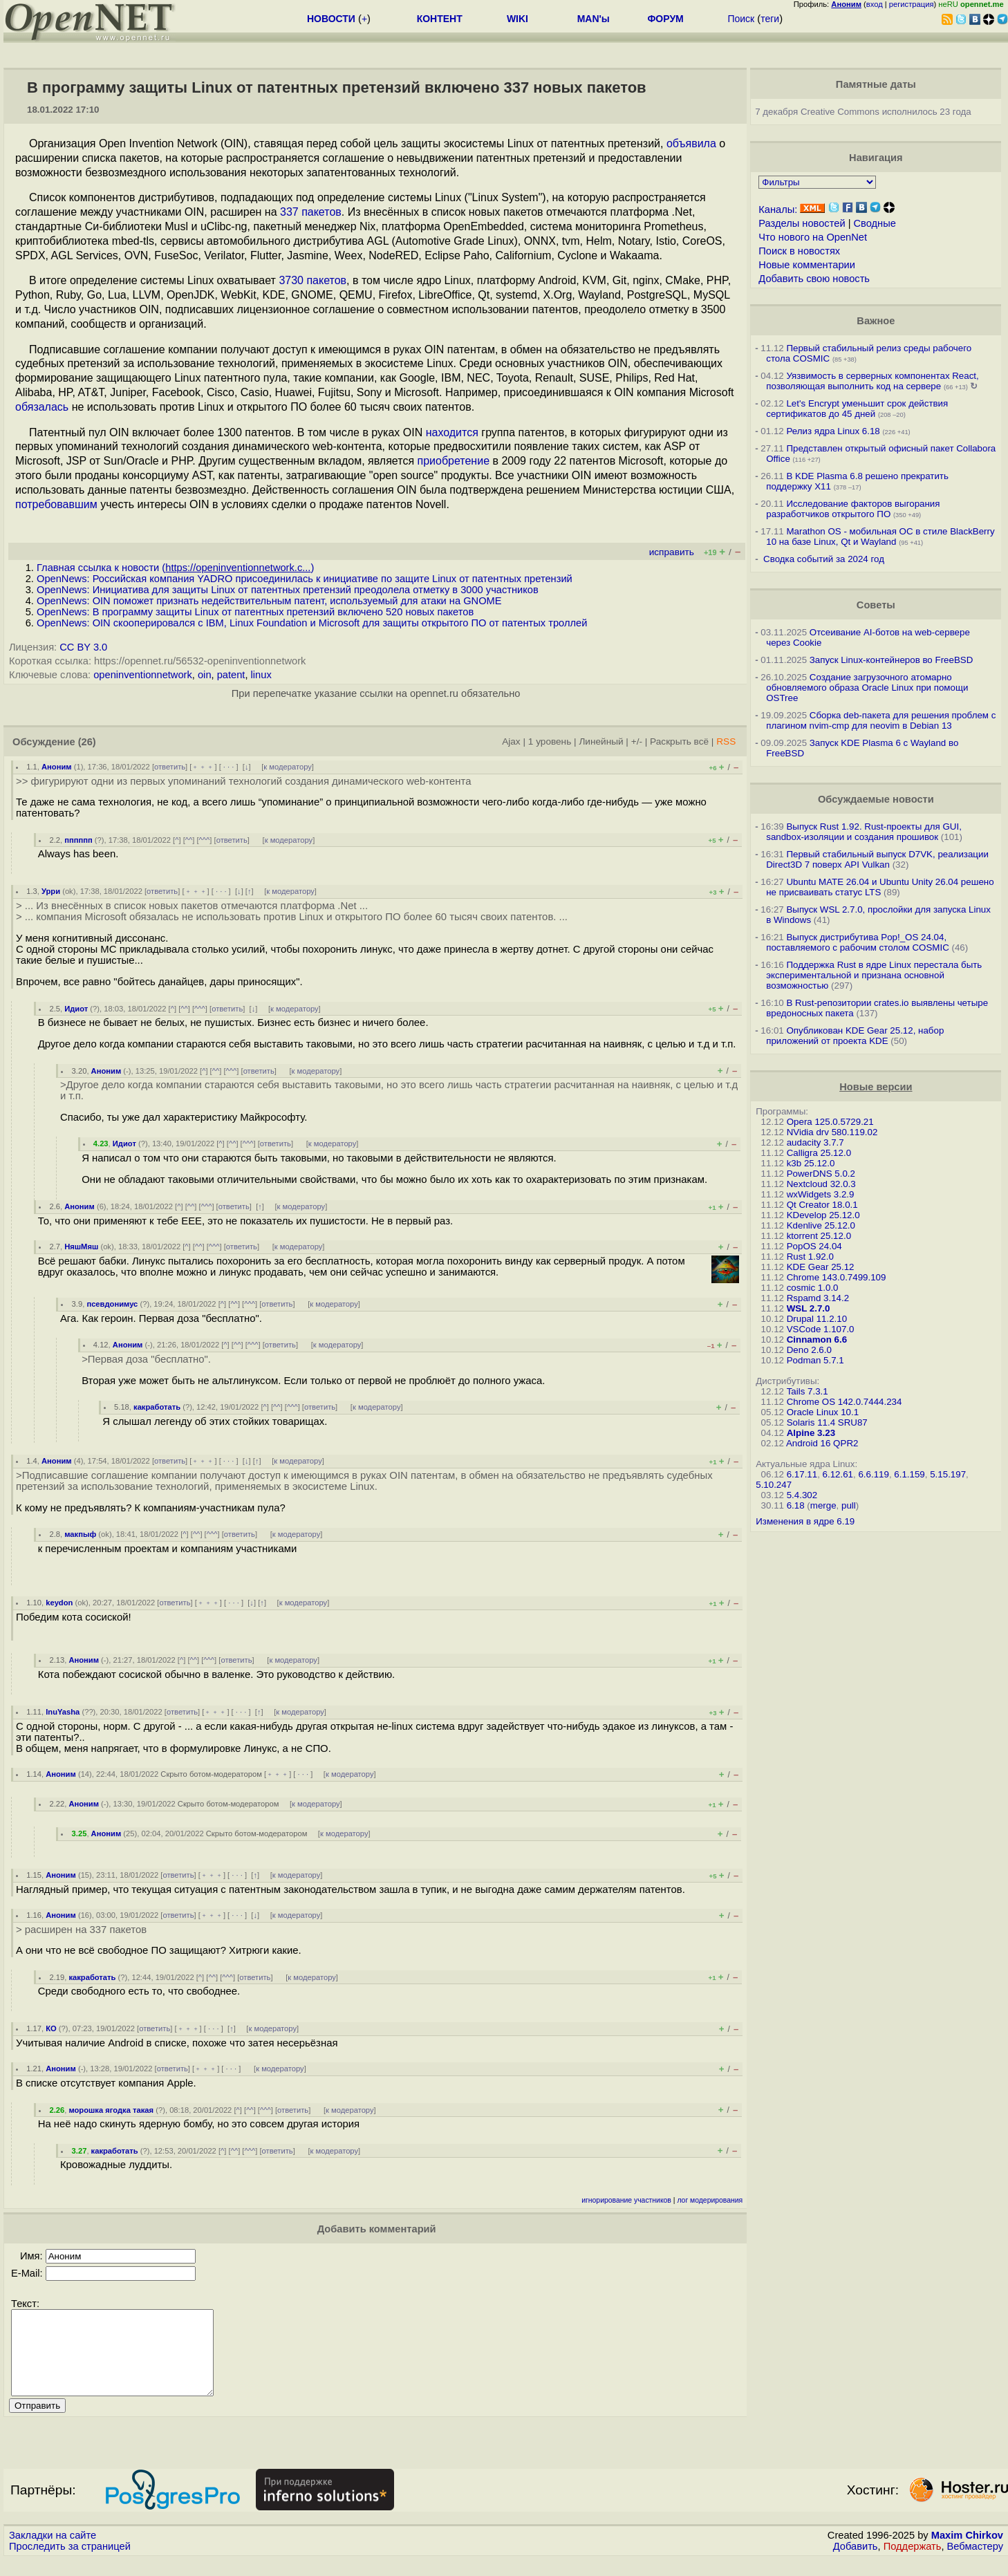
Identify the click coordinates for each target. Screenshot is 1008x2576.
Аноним (56, 767)
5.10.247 (774, 1485)
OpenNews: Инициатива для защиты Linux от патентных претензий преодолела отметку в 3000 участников (288, 589)
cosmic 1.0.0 (813, 1287)
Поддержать (913, 2562)
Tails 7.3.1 (807, 1391)
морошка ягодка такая (110, 2110)
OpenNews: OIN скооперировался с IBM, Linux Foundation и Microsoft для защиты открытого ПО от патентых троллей (312, 622)
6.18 (796, 1505)
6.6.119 (873, 1474)
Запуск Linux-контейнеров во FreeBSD (891, 660)
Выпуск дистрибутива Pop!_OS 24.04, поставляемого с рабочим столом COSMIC (857, 942)
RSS (726, 741)
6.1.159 (909, 1474)
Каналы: (777, 209)
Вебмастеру (975, 2562)
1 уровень (549, 741)
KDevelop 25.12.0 (823, 1215)
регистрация (911, 4)
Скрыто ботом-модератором (211, 1774)
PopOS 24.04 (814, 1246)
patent (231, 674)
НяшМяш (81, 1246)
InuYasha (63, 1712)
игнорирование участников (626, 2200)
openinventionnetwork (142, 674)
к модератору (287, 767)
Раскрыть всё (679, 741)
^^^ (204, 840)
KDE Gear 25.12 (821, 1267)
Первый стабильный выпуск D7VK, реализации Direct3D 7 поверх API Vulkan (877, 859)
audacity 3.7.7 (815, 1142)
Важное (876, 320)
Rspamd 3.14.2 (818, 1298)
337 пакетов (311, 212)
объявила (691, 143)
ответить (169, 767)
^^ (189, 840)
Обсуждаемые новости (876, 799)
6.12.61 (838, 1474)
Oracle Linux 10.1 (823, 1412)
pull (848, 1505)
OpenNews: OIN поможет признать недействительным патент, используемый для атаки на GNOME (269, 600)
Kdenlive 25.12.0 (821, 1225)
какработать (156, 1407)
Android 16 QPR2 (822, 1443)
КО (51, 2028)
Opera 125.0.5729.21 (830, 1122)
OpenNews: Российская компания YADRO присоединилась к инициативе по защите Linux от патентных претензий (304, 578)
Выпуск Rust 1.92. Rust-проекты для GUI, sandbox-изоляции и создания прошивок (864, 831)
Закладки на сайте (52, 2551)
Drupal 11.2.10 (817, 1319)
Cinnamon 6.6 (817, 1339)
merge (823, 1505)
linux (261, 674)
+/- (636, 741)
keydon (59, 1602)
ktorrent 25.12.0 (819, 1236)
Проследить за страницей (70, 2562)
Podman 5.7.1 (815, 1360)
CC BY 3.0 (83, 647)
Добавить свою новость (814, 278)
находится (452, 432)
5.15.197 (948, 1474)
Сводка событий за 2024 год (823, 559)
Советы (876, 604)
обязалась (41, 407)
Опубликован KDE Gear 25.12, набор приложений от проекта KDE (855, 1035)
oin (205, 674)
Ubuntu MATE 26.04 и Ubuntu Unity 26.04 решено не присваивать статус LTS (879, 887)
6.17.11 (802, 1474)
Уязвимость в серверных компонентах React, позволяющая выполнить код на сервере (872, 381)
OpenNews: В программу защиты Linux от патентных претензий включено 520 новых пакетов (255, 611)
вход (874, 4)
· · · (228, 767)
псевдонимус (112, 1304)
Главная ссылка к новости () (175, 567)
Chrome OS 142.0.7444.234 (844, 1402)
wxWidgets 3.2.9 (821, 1194)
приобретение (453, 461)
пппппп (78, 840)
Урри (50, 891)
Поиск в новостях (799, 250)
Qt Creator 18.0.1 (822, 1205)
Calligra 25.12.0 (819, 1153)
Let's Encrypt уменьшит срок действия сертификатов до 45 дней (857, 408)
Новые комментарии (806, 264)
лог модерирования (710, 2200)
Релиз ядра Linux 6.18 (832, 431)
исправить (671, 552)
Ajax (511, 741)
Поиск (740, 18)
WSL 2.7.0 (808, 1308)
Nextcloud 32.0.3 (821, 1184)
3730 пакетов (312, 280)
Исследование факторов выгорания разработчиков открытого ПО (853, 508)
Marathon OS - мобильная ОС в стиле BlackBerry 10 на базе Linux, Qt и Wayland (880, 536)
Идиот (76, 1009)
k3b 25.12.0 (811, 1163)
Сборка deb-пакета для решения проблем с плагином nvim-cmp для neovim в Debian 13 (881, 720)
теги (769, 18)
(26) (87, 741)
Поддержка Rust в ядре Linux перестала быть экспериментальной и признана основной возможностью (874, 975)
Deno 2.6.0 (809, 1350)
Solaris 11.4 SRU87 (827, 1422)
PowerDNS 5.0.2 (821, 1173)
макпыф (80, 1534)
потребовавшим (56, 504)
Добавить (855, 2562)
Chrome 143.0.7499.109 (836, 1277)
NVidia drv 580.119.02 (832, 1132)
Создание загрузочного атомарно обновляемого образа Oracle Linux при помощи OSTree (867, 687)
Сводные (875, 223)
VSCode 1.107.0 (821, 1329)
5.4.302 (802, 1495)
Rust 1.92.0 (810, 1256)
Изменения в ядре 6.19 (805, 1521)
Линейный (601, 741)
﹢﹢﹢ (203, 767)
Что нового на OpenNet (812, 237)
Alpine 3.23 (811, 1433)
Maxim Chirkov (967, 2551)
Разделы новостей (801, 223)
